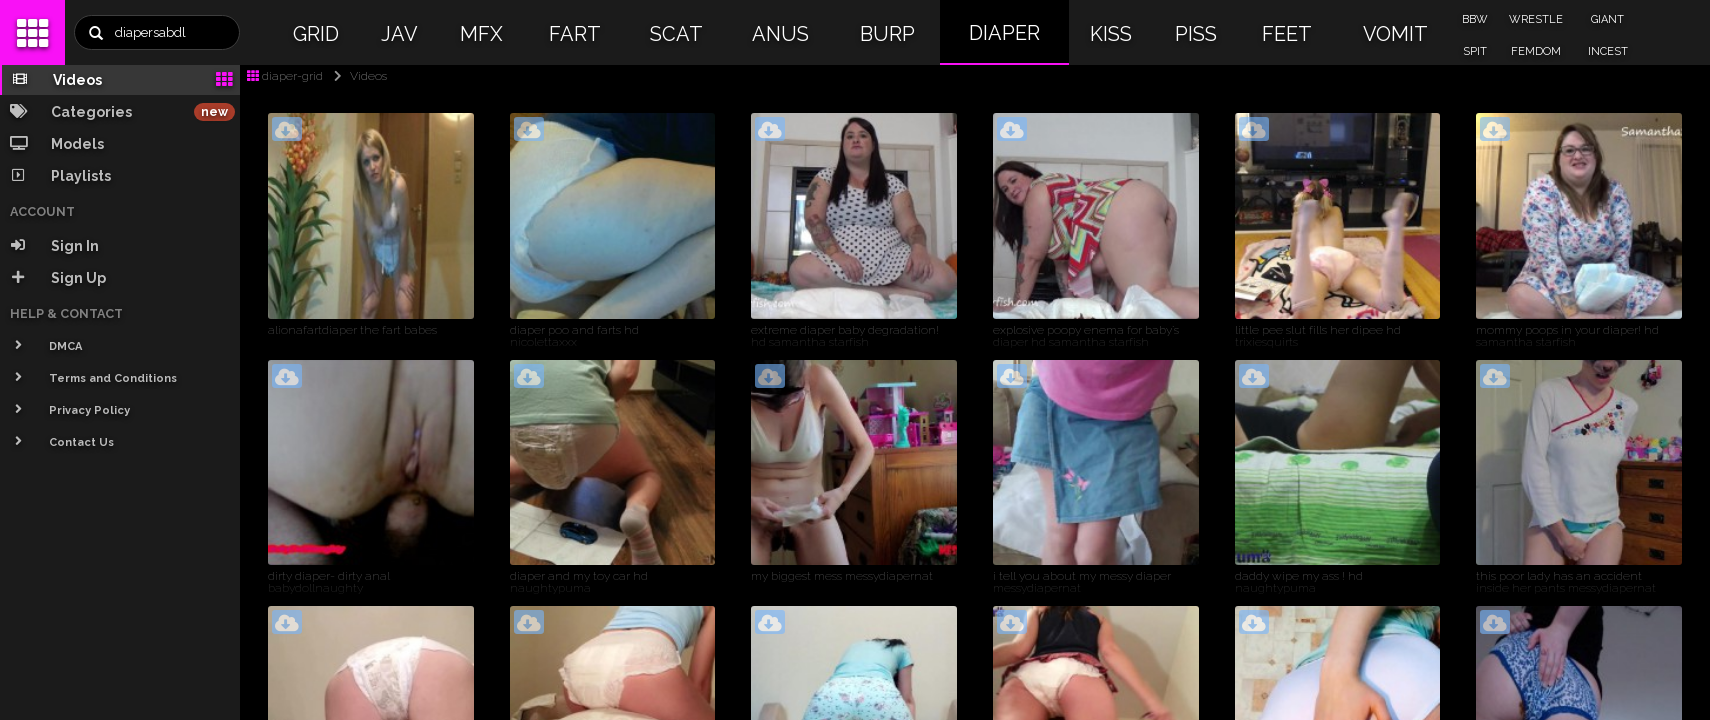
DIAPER (1004, 33)
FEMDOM (1536, 51)
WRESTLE (1536, 19)
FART (575, 34)
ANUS (780, 34)
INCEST (1608, 51)
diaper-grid (285, 76)
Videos (356, 76)
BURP (887, 34)
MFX (481, 34)
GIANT (1607, 19)
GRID (316, 34)
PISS (1196, 34)
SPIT (1475, 51)
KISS (1111, 34)
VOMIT (1395, 34)
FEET (1287, 34)
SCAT (676, 34)
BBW (1475, 19)
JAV (399, 34)
